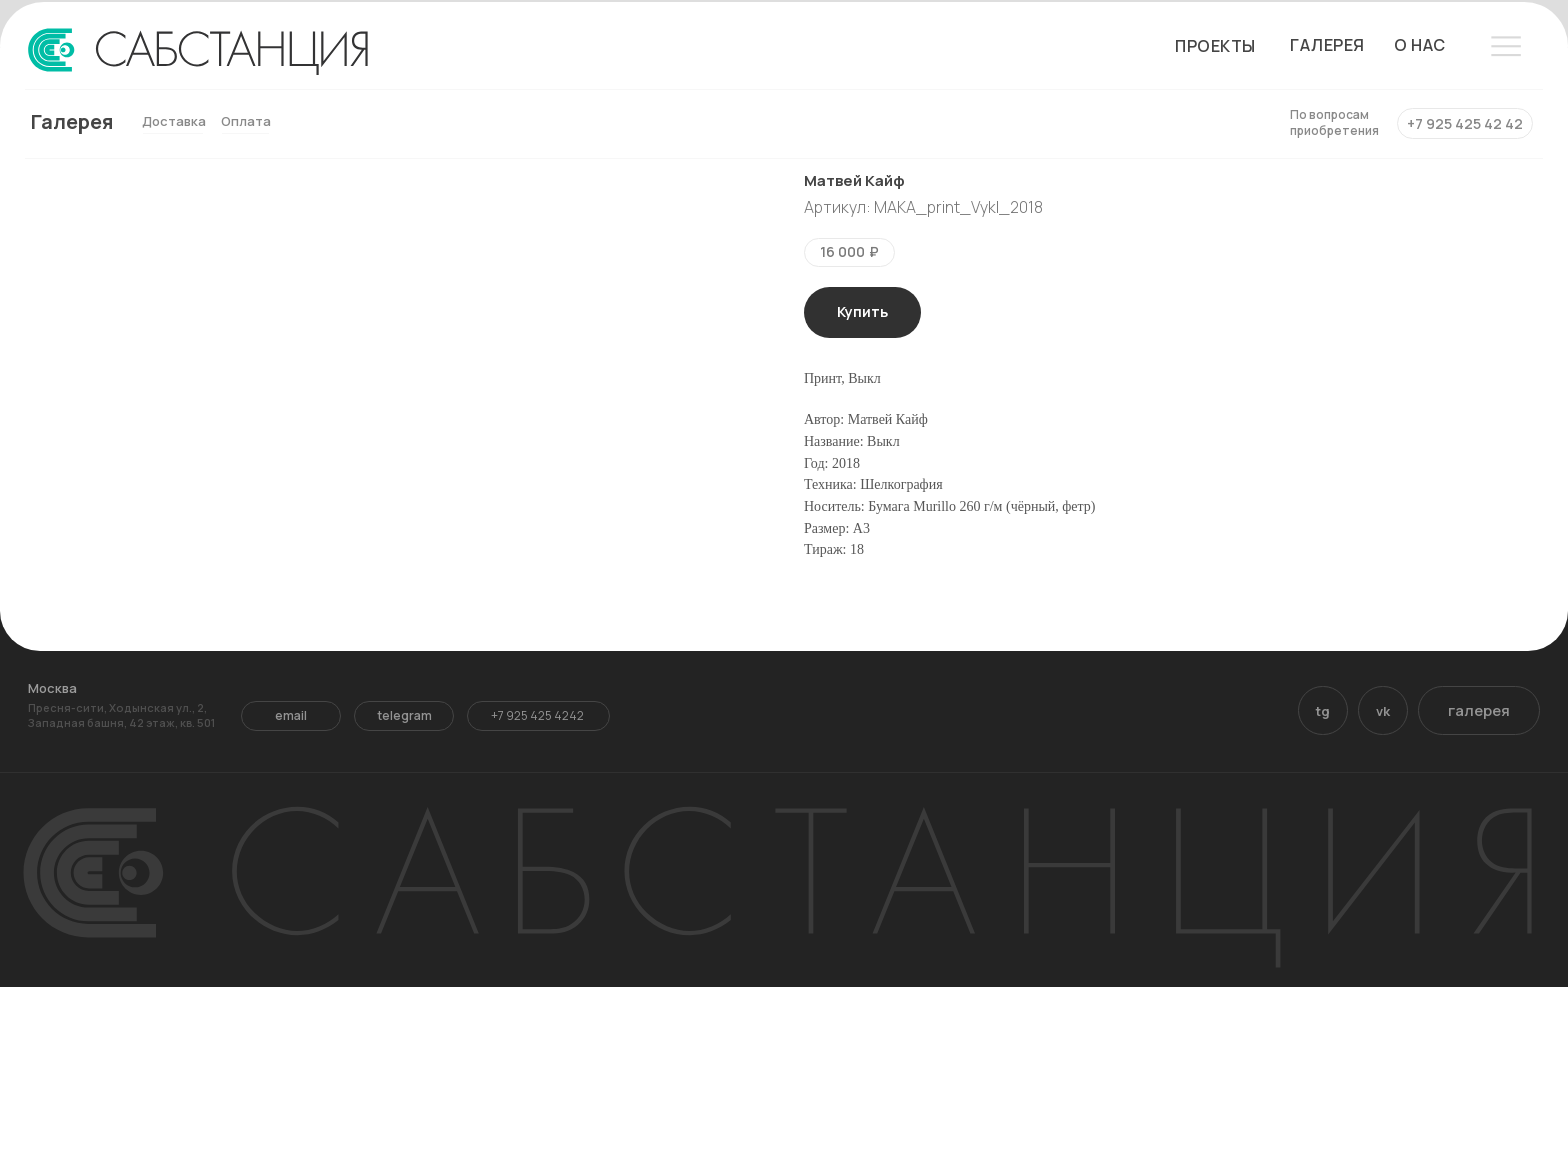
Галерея (72, 121)
